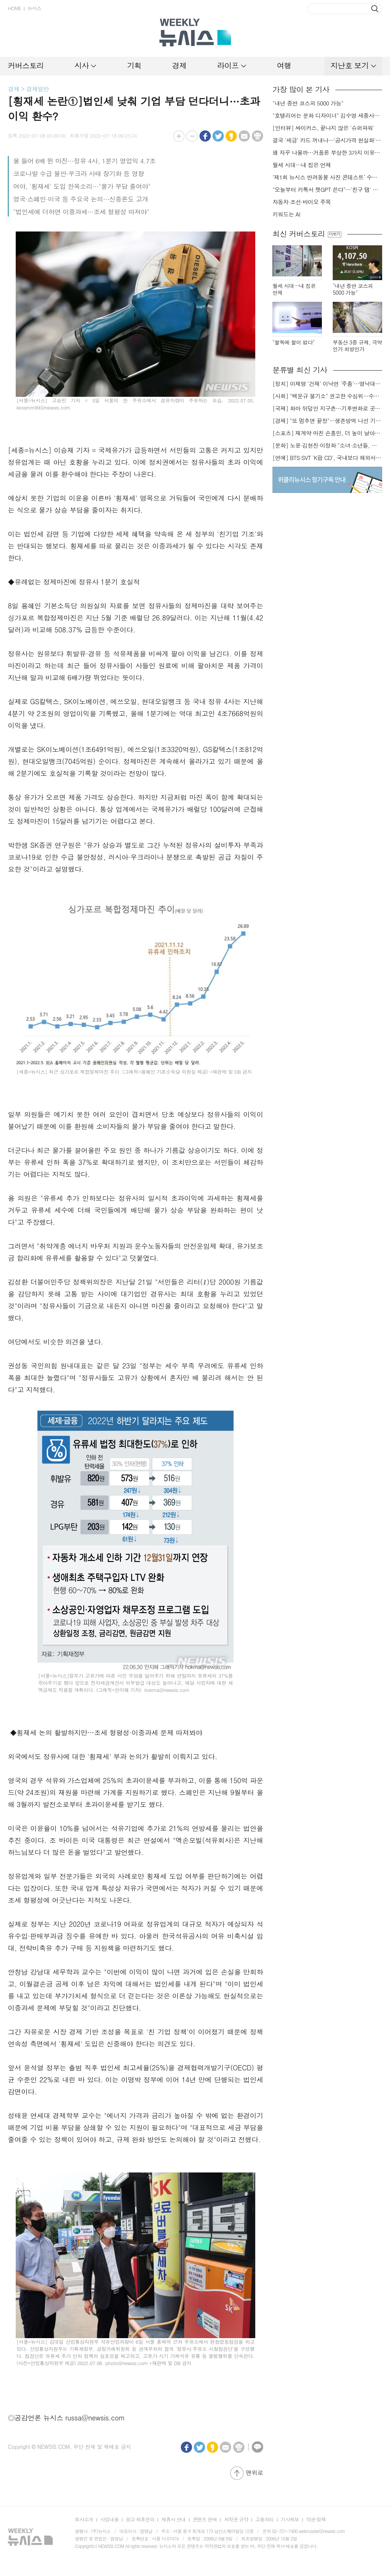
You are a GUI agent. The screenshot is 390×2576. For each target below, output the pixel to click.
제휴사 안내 (173, 2519)
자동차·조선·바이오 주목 (301, 202)
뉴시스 (34, 8)
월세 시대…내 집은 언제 (301, 165)
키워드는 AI (286, 214)
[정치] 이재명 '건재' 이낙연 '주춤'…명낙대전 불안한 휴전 (327, 383)
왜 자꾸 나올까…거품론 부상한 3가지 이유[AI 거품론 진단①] (327, 152)
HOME (14, 8)
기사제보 (290, 2519)
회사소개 (84, 2519)
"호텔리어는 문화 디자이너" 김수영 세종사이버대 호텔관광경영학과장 (327, 115)
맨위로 (254, 2472)
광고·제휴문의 (140, 2519)
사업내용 (109, 2519)
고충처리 (264, 2519)
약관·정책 (316, 2519)
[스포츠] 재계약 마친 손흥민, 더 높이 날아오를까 (327, 433)
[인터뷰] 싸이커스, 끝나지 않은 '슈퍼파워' (323, 128)
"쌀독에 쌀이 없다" (293, 342)
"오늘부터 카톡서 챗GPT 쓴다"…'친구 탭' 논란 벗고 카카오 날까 (327, 189)
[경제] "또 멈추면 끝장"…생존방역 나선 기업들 (327, 420)
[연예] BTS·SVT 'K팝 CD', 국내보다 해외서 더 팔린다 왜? (327, 457)
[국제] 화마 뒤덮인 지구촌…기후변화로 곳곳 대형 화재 (327, 408)
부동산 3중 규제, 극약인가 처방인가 (357, 346)
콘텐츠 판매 (205, 2519)
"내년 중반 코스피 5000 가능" (307, 103)
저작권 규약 (236, 2519)
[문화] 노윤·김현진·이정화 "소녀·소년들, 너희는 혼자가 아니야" (327, 445)
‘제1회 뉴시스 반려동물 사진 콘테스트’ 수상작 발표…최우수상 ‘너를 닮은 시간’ (327, 177)
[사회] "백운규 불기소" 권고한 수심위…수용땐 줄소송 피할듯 (327, 396)
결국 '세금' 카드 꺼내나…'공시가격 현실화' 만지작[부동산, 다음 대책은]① (327, 140)
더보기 (334, 234)
